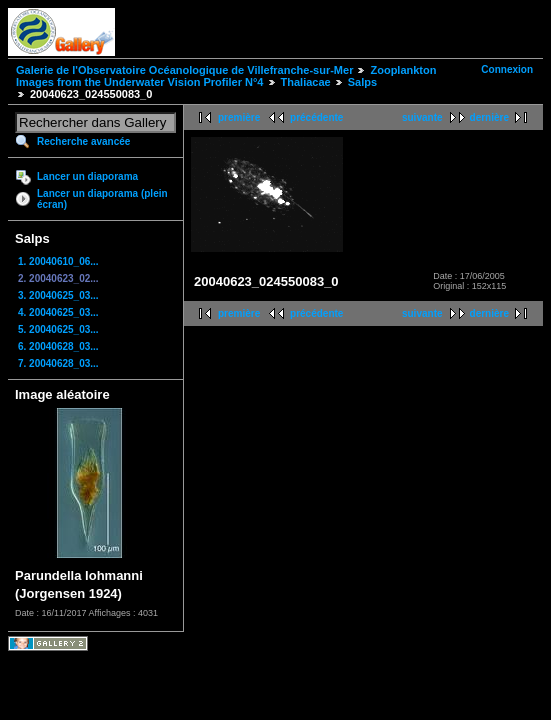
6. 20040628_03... (58, 346)
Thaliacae (306, 82)
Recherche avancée (83, 141)
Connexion (507, 69)
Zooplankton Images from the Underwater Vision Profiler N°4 (226, 76)
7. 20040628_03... (58, 363)
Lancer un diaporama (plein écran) (102, 199)
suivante (422, 117)
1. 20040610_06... (58, 261)
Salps (362, 82)
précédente (316, 117)
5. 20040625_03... (58, 329)
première (239, 117)
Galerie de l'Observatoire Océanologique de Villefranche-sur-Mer (184, 70)
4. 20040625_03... (58, 312)
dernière (489, 117)
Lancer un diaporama (87, 176)
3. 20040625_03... (58, 295)
